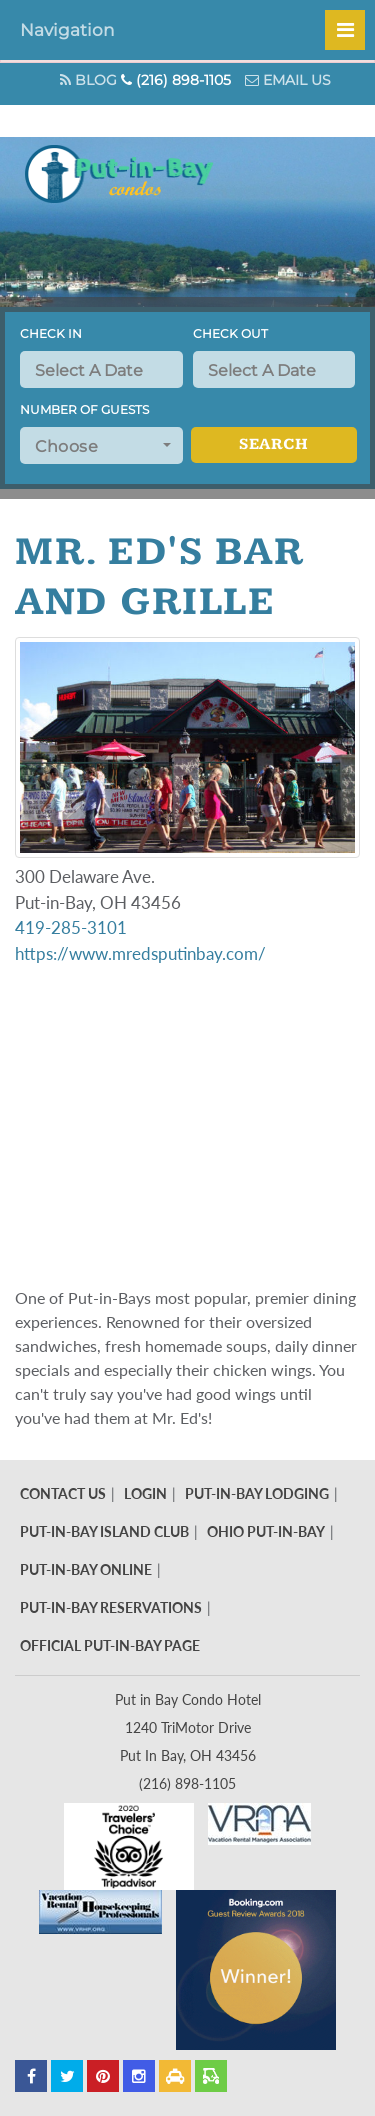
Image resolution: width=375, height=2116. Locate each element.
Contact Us (63, 1493)
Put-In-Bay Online (86, 1569)
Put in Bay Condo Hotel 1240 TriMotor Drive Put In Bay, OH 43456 (188, 1727)
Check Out (230, 333)
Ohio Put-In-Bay (266, 1531)
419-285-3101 (71, 927)
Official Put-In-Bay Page (110, 1645)
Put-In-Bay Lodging (257, 1493)
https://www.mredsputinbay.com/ (140, 953)
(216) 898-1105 (176, 80)
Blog (88, 80)
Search (273, 444)
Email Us (288, 80)
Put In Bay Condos (125, 195)
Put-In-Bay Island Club (104, 1531)
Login (145, 1493)
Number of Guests (84, 409)
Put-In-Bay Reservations (111, 1607)
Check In (51, 333)
